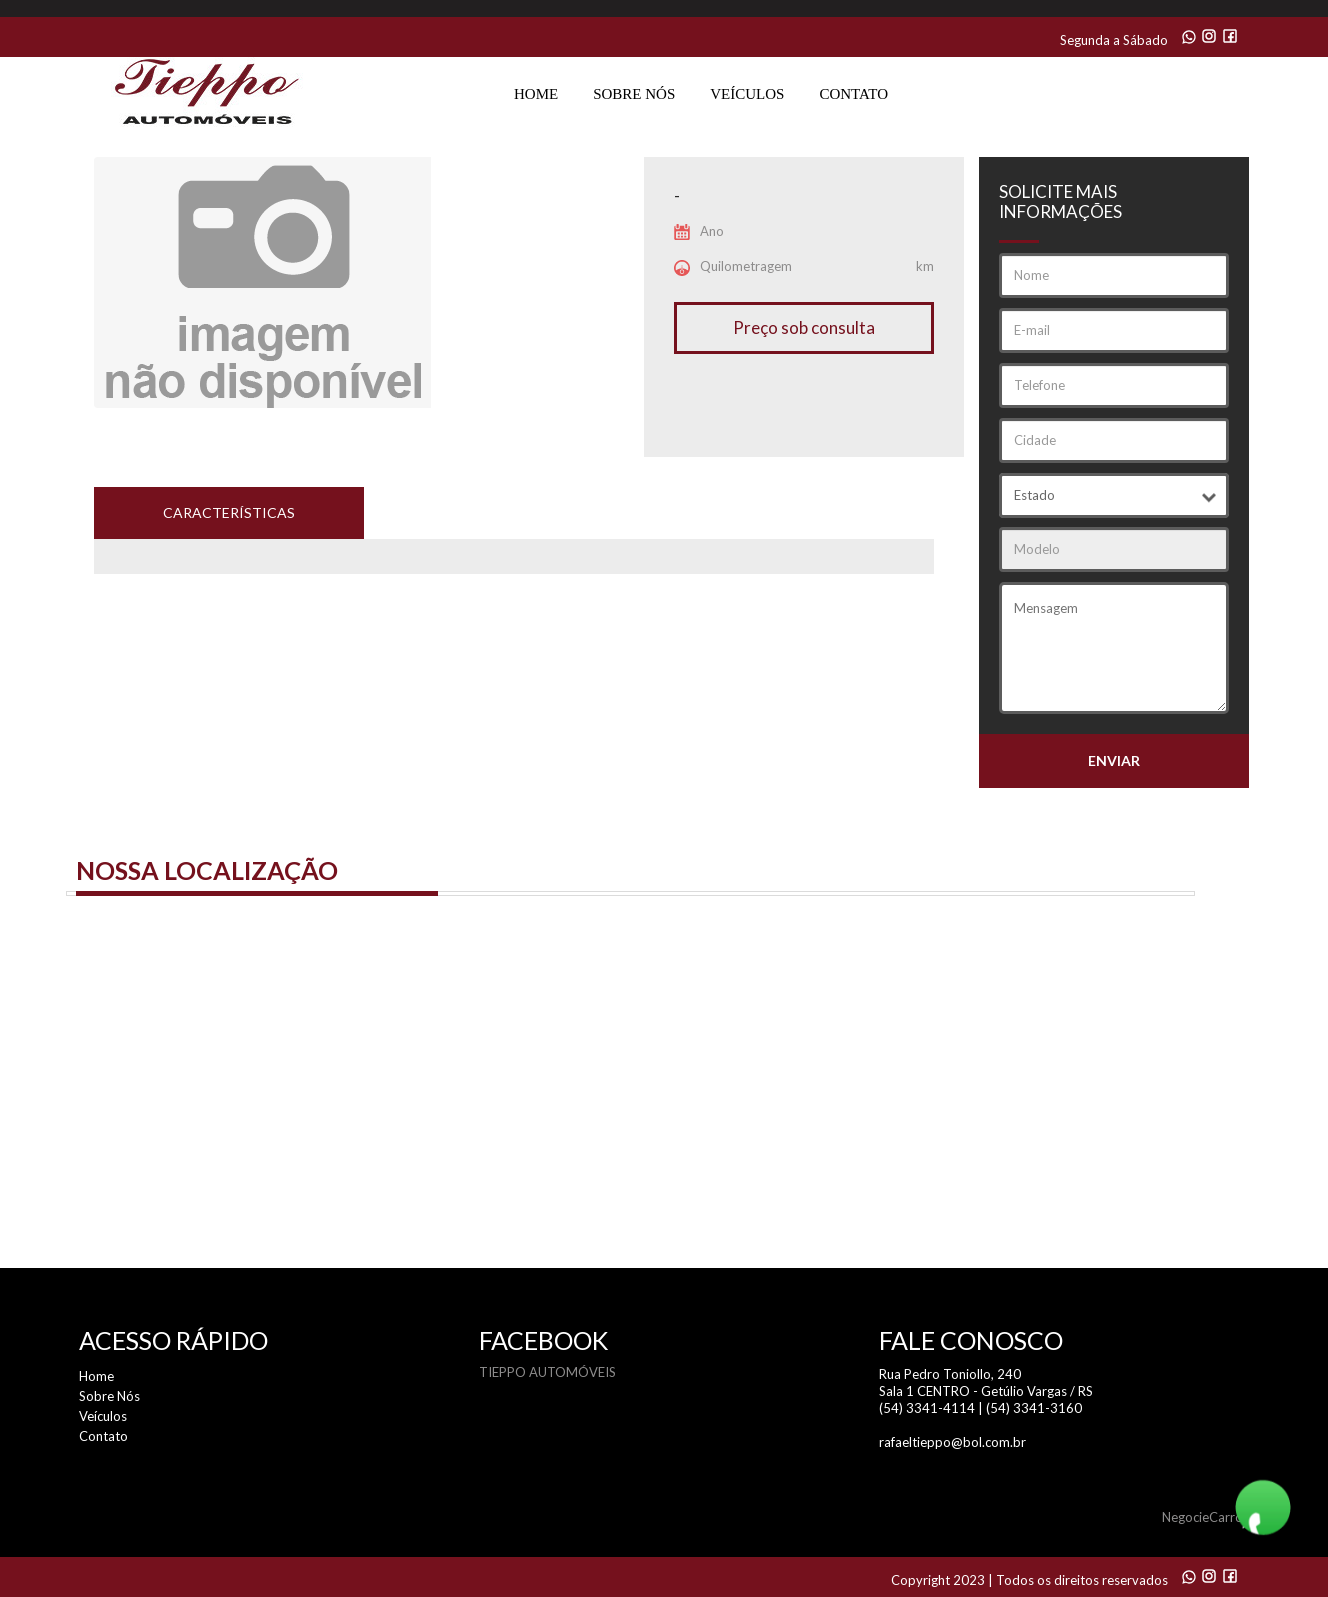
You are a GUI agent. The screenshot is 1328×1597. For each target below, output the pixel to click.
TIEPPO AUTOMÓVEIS (547, 1372)
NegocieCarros (1205, 1517)
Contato (853, 94)
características (229, 512)
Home (536, 94)
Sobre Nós (634, 94)
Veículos (747, 94)
